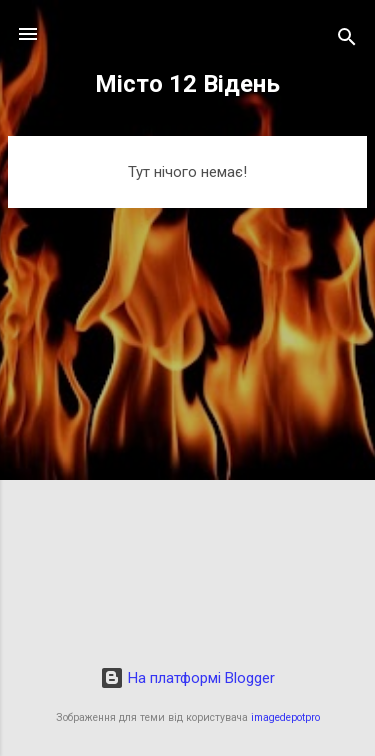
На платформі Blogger (187, 678)
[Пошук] (347, 40)
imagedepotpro (285, 717)
